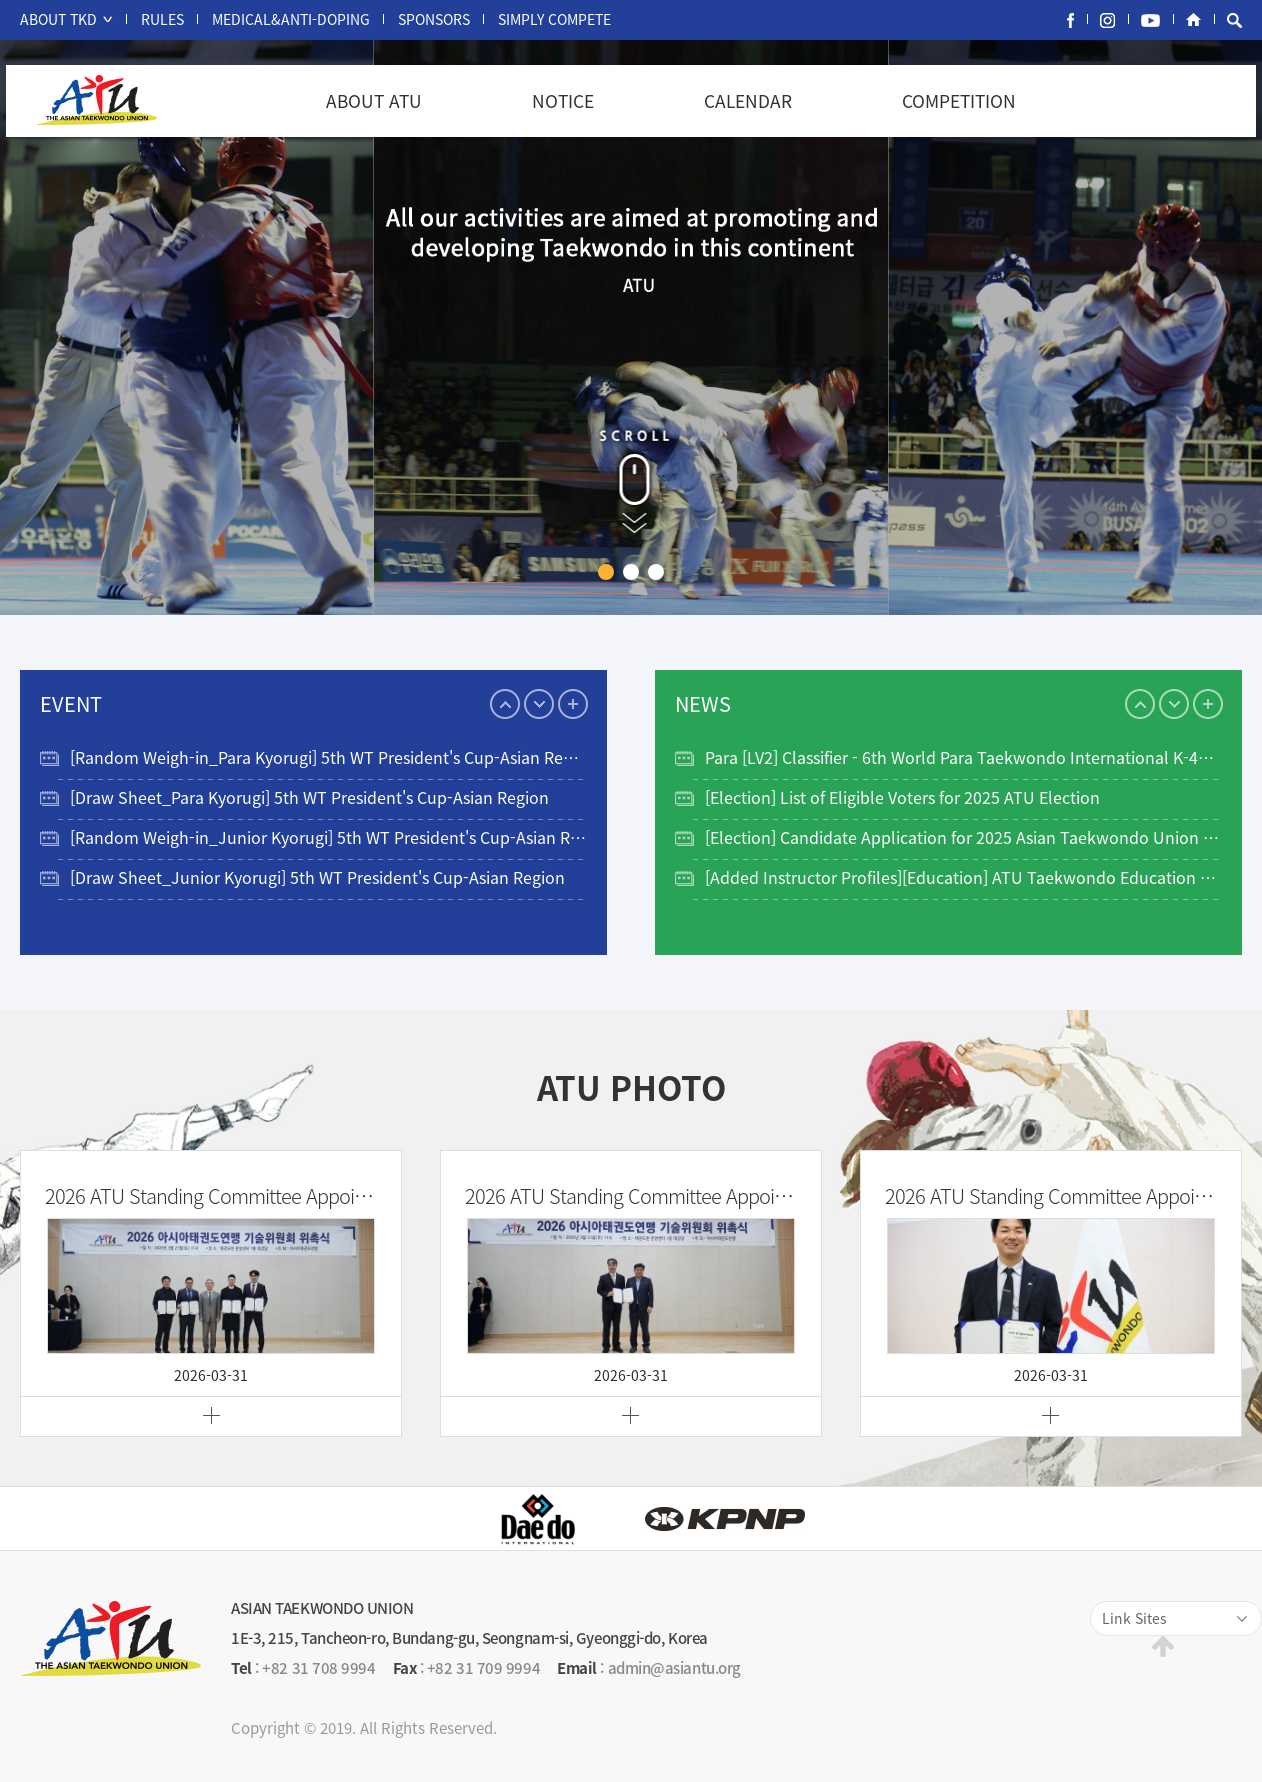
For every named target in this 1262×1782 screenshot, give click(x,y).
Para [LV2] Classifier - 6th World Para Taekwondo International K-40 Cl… (963, 757)
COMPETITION (959, 101)
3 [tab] (656, 572)
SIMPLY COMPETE (554, 19)
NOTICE (563, 101)
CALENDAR (748, 101)
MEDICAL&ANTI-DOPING (291, 19)
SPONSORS (434, 19)
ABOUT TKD (58, 19)
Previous (505, 704)
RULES (162, 19)
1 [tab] (606, 572)
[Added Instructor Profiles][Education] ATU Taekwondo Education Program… (963, 877)
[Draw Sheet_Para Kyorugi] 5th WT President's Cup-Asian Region (309, 797)
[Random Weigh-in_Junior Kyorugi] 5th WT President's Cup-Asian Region (328, 837)
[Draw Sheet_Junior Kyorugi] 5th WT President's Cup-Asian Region (317, 877)
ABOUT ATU (374, 101)
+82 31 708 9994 (318, 1668)
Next (539, 704)
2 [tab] (631, 572)
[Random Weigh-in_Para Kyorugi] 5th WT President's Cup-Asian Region (328, 757)
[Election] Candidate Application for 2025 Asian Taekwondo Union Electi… (963, 837)
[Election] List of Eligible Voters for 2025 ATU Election (902, 797)
